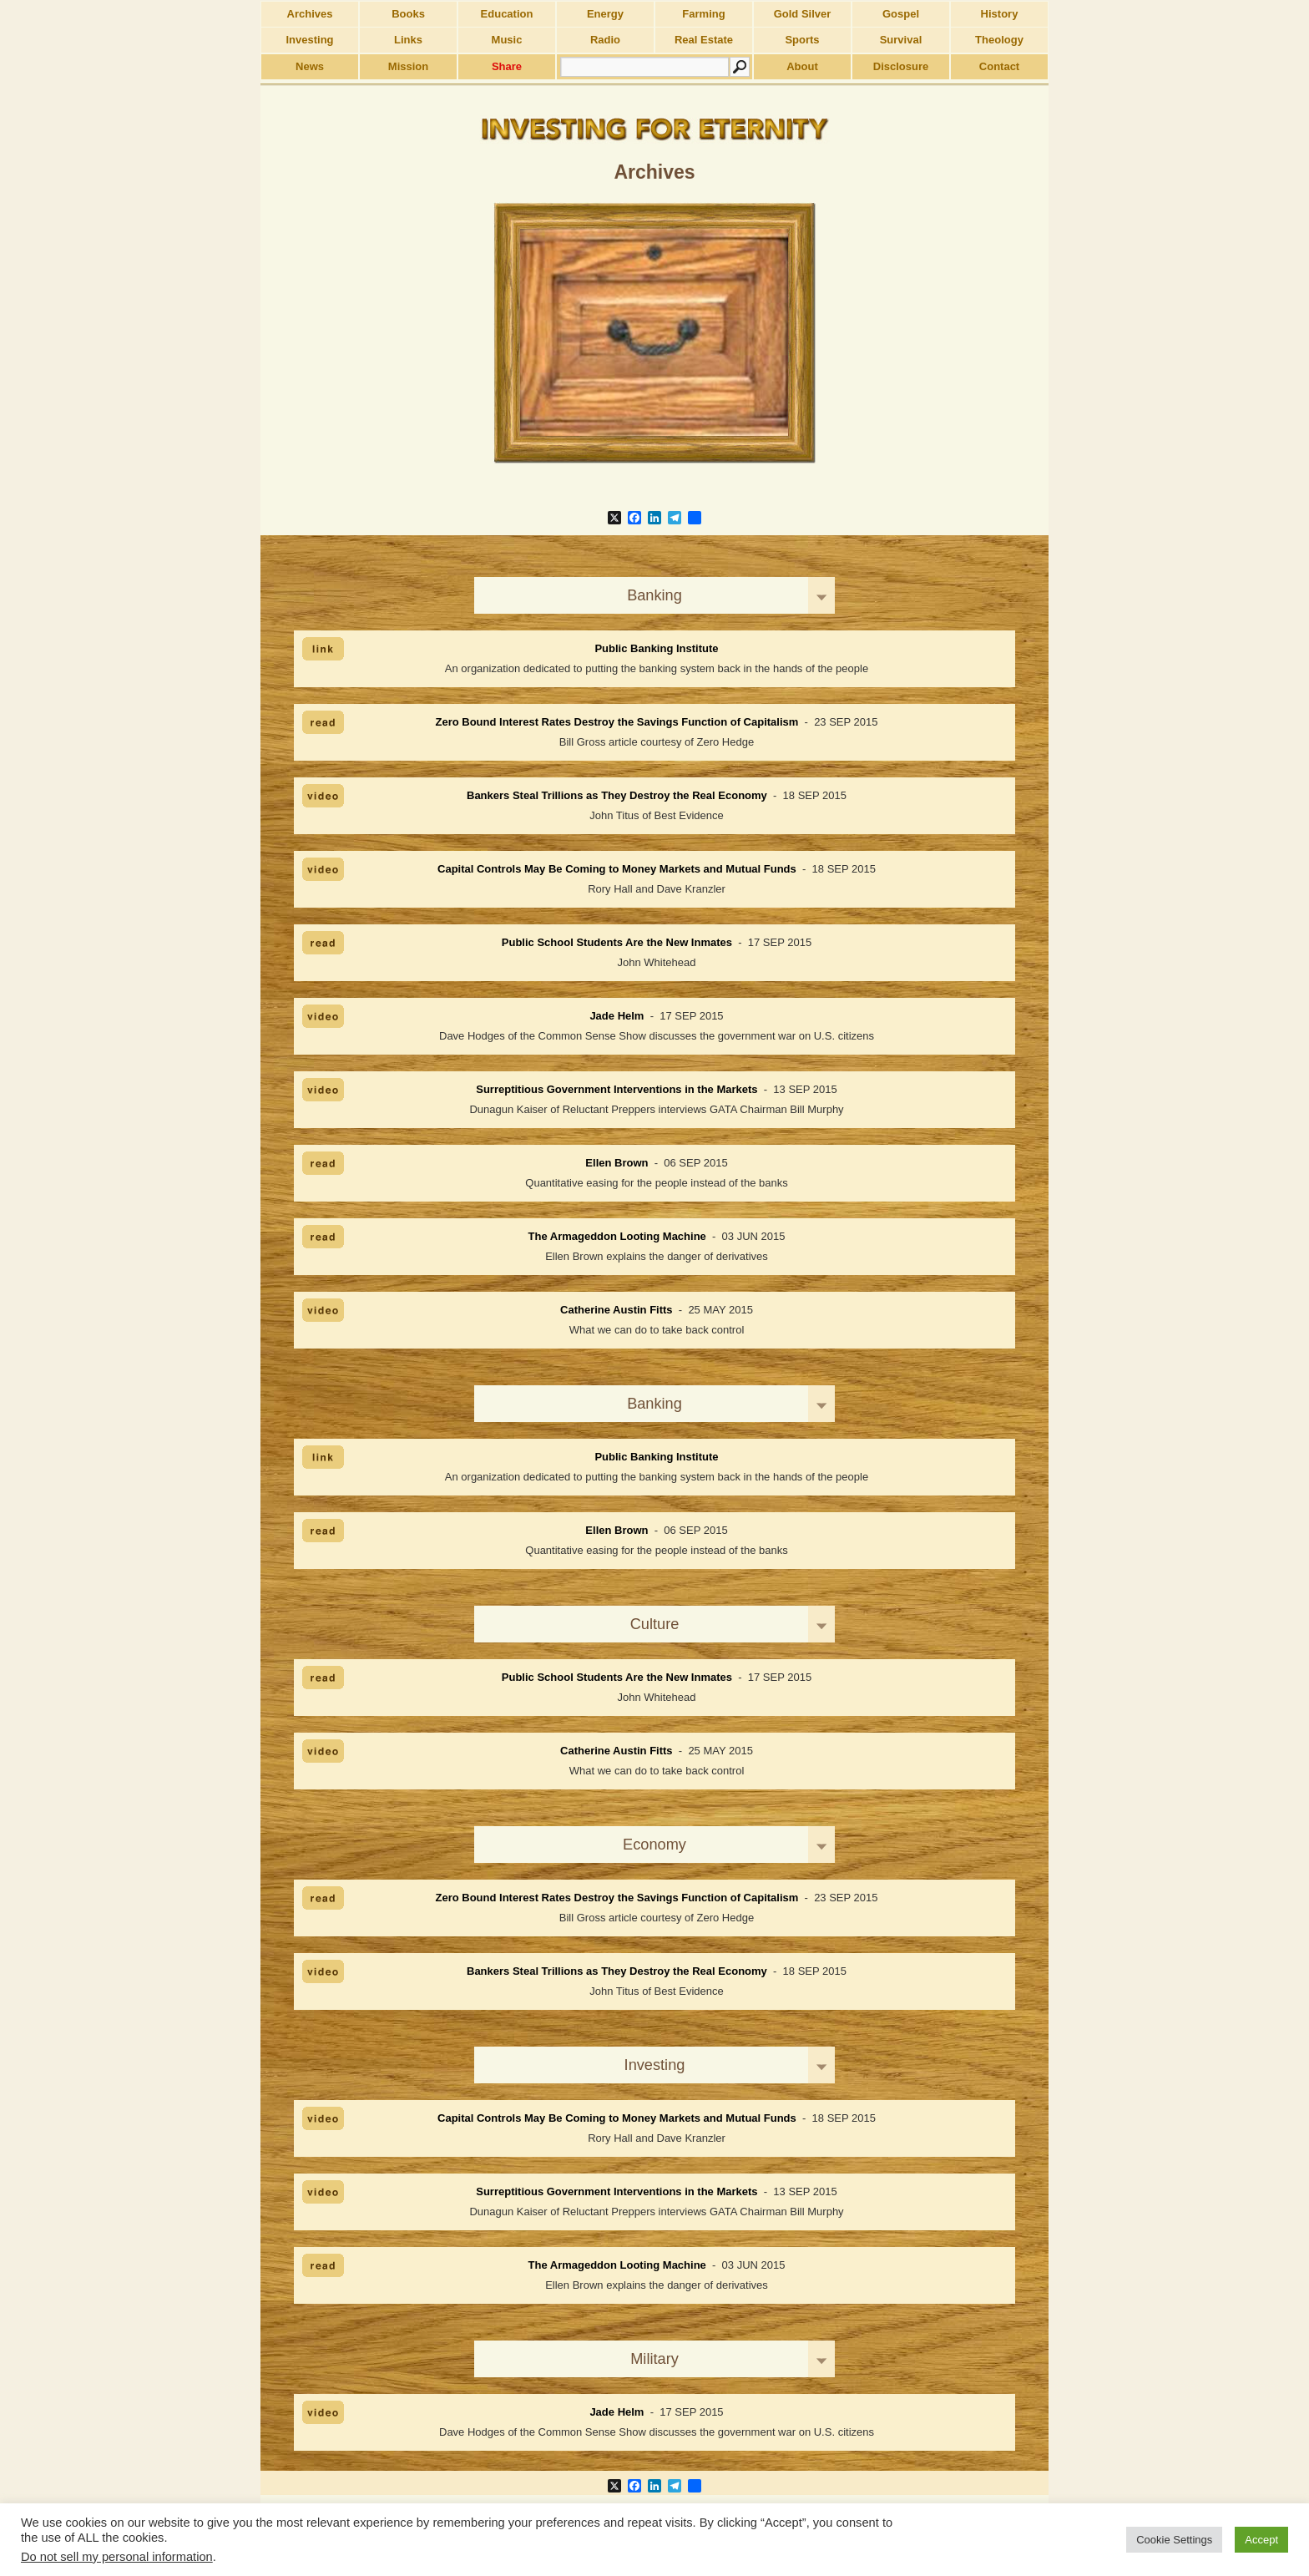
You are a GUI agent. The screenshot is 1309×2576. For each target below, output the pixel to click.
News (310, 66)
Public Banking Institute (656, 648)
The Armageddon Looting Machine (617, 1236)
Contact (999, 66)
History (999, 14)
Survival (901, 39)
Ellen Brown (616, 1162)
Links (408, 39)
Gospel (900, 14)
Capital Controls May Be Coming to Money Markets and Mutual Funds (616, 869)
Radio (605, 39)
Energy (605, 14)
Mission (408, 66)
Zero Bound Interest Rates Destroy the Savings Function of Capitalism (616, 722)
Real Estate (704, 39)
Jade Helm (616, 1016)
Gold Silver (802, 14)
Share (507, 66)
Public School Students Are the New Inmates (617, 942)
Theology (999, 39)
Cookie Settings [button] (1174, 2539)
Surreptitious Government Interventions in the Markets (616, 1089)
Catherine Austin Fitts (616, 1309)
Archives (310, 14)
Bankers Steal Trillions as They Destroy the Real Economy (617, 795)
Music (507, 39)
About (802, 66)
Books (408, 14)
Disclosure (900, 66)
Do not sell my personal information (117, 2556)
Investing (309, 39)
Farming (703, 14)
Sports (802, 39)
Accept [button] (1261, 2539)
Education (507, 14)
